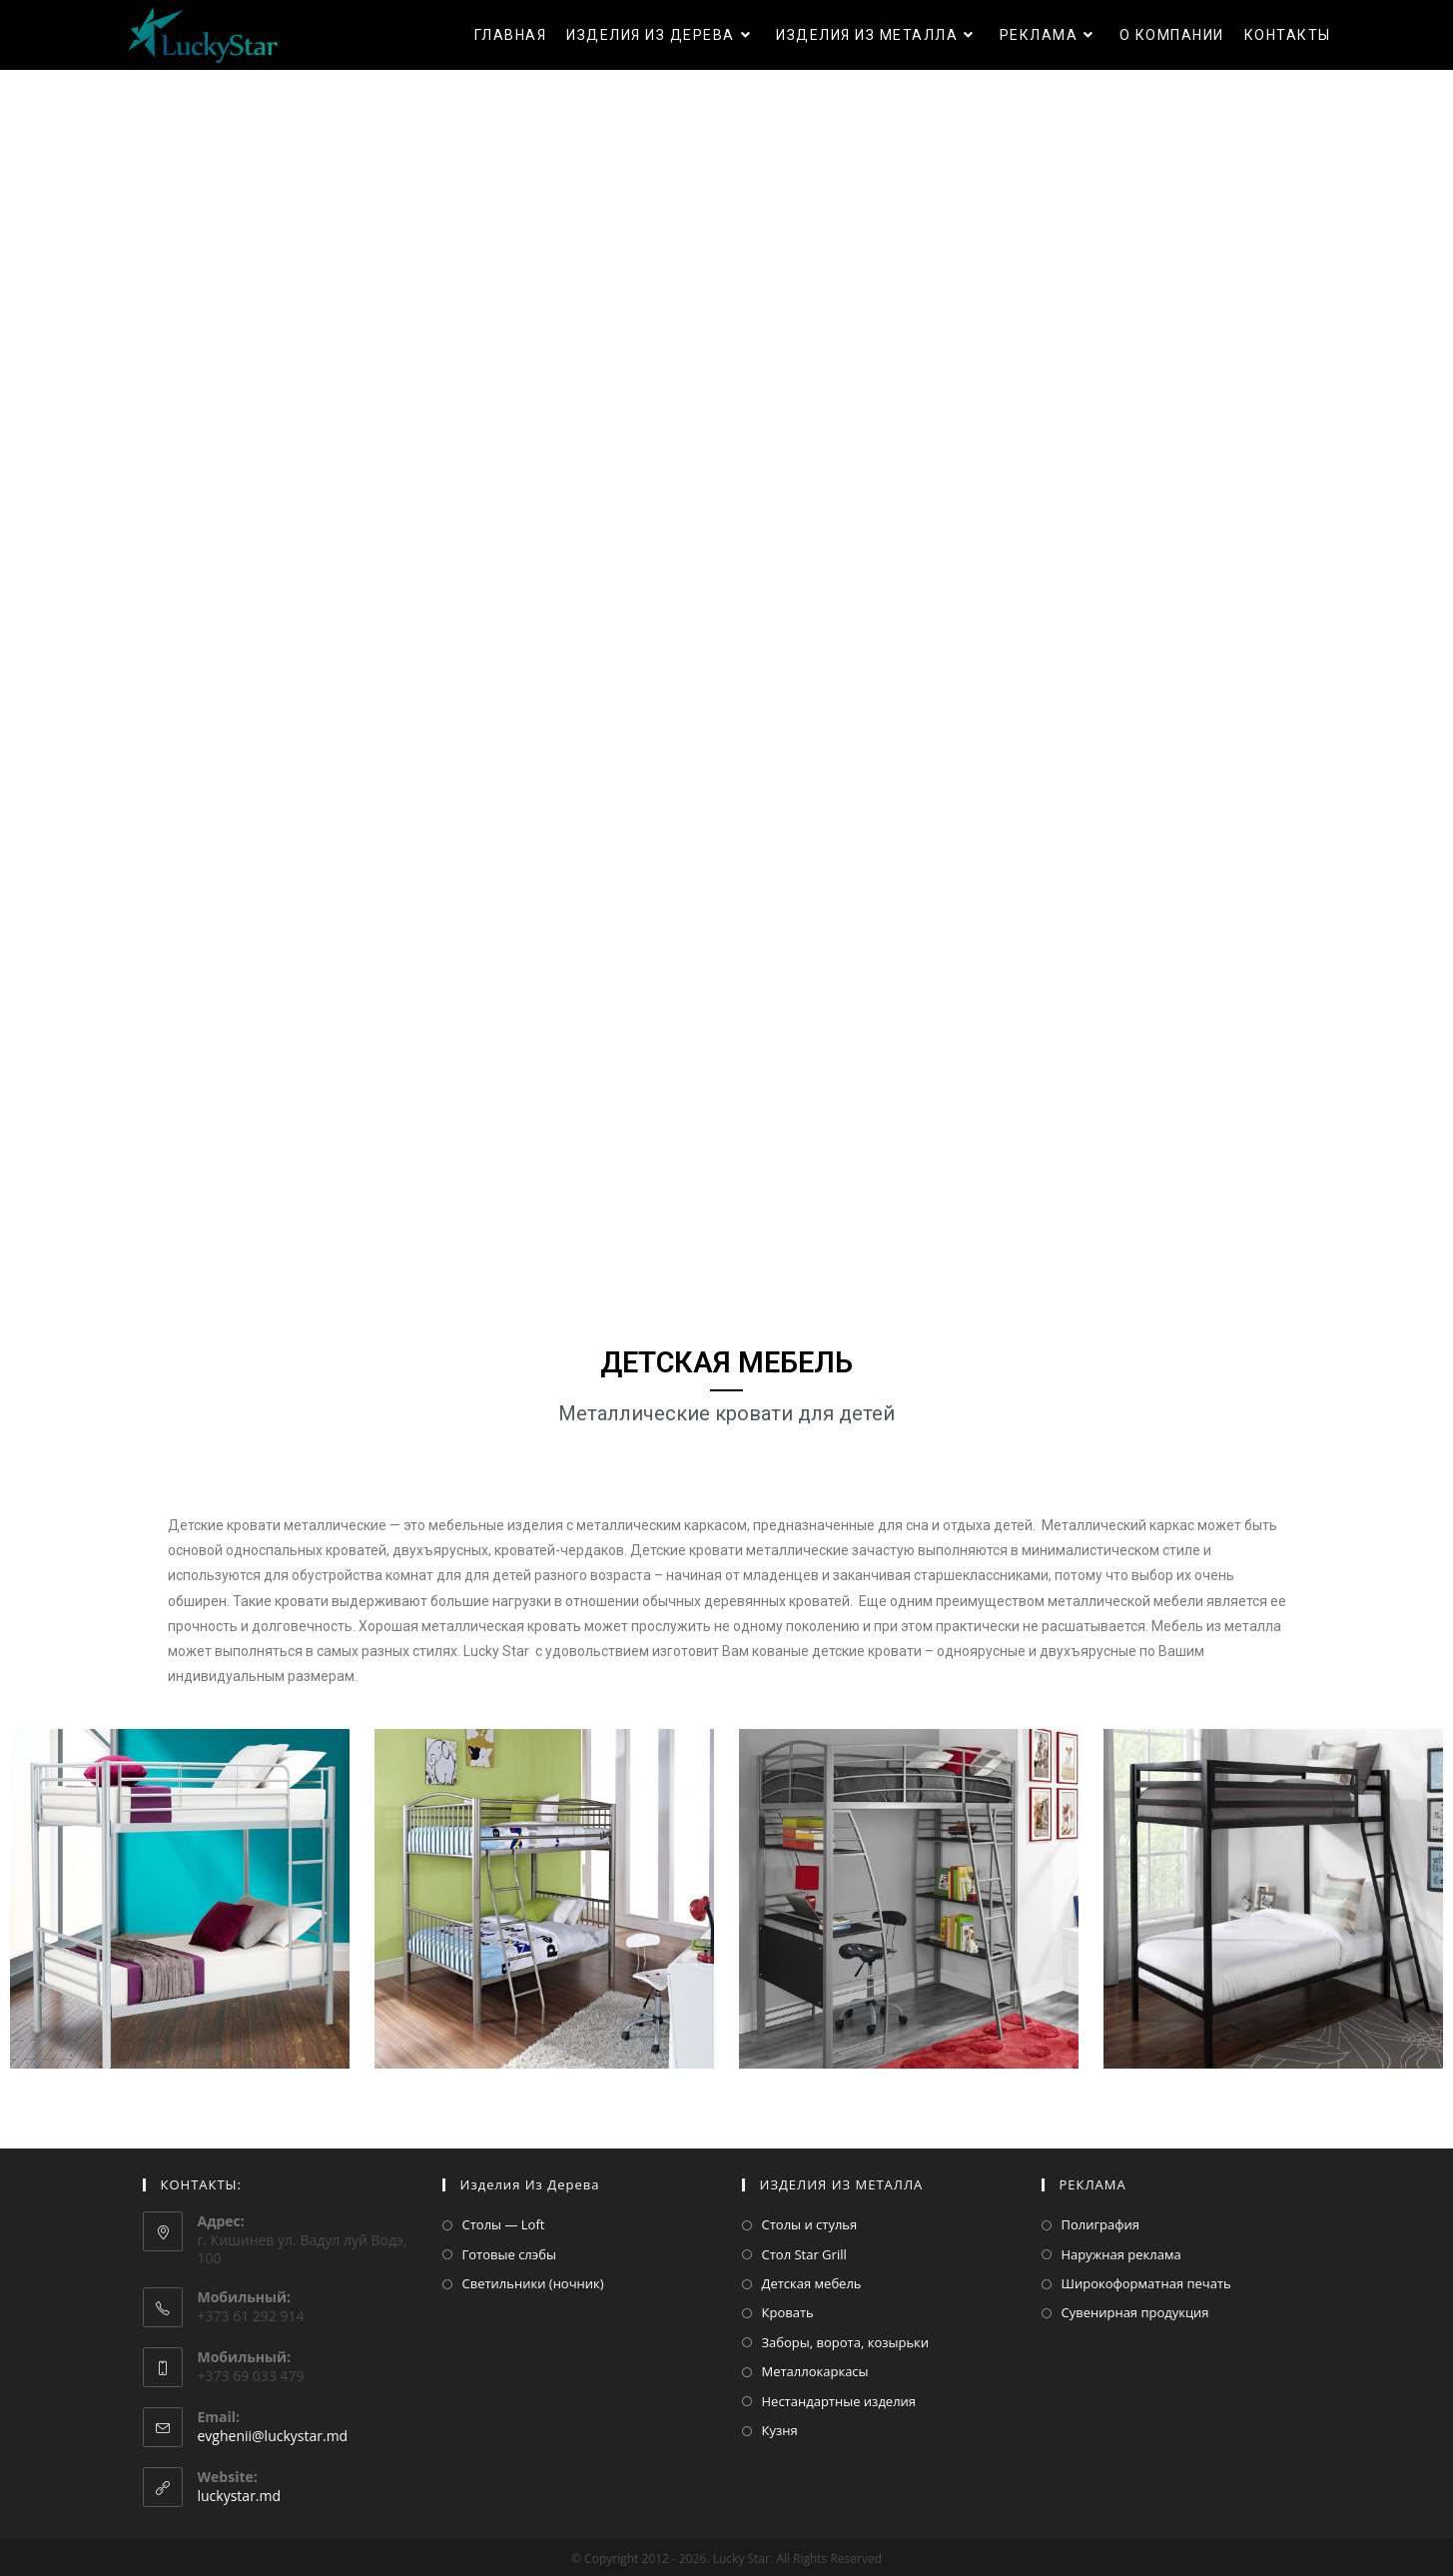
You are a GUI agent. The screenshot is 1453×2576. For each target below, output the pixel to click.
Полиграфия (1101, 2224)
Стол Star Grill (804, 2254)
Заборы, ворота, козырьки (846, 2342)
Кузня (780, 2430)
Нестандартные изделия (839, 2401)
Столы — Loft (503, 2224)
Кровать (788, 2312)
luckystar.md (240, 2495)
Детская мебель (812, 2283)
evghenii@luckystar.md (273, 2435)
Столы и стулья (810, 2224)
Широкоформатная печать (1146, 2283)
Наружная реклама (1121, 2254)
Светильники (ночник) (533, 2283)
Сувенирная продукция (1135, 2312)
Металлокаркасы (815, 2371)
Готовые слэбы (509, 2254)
